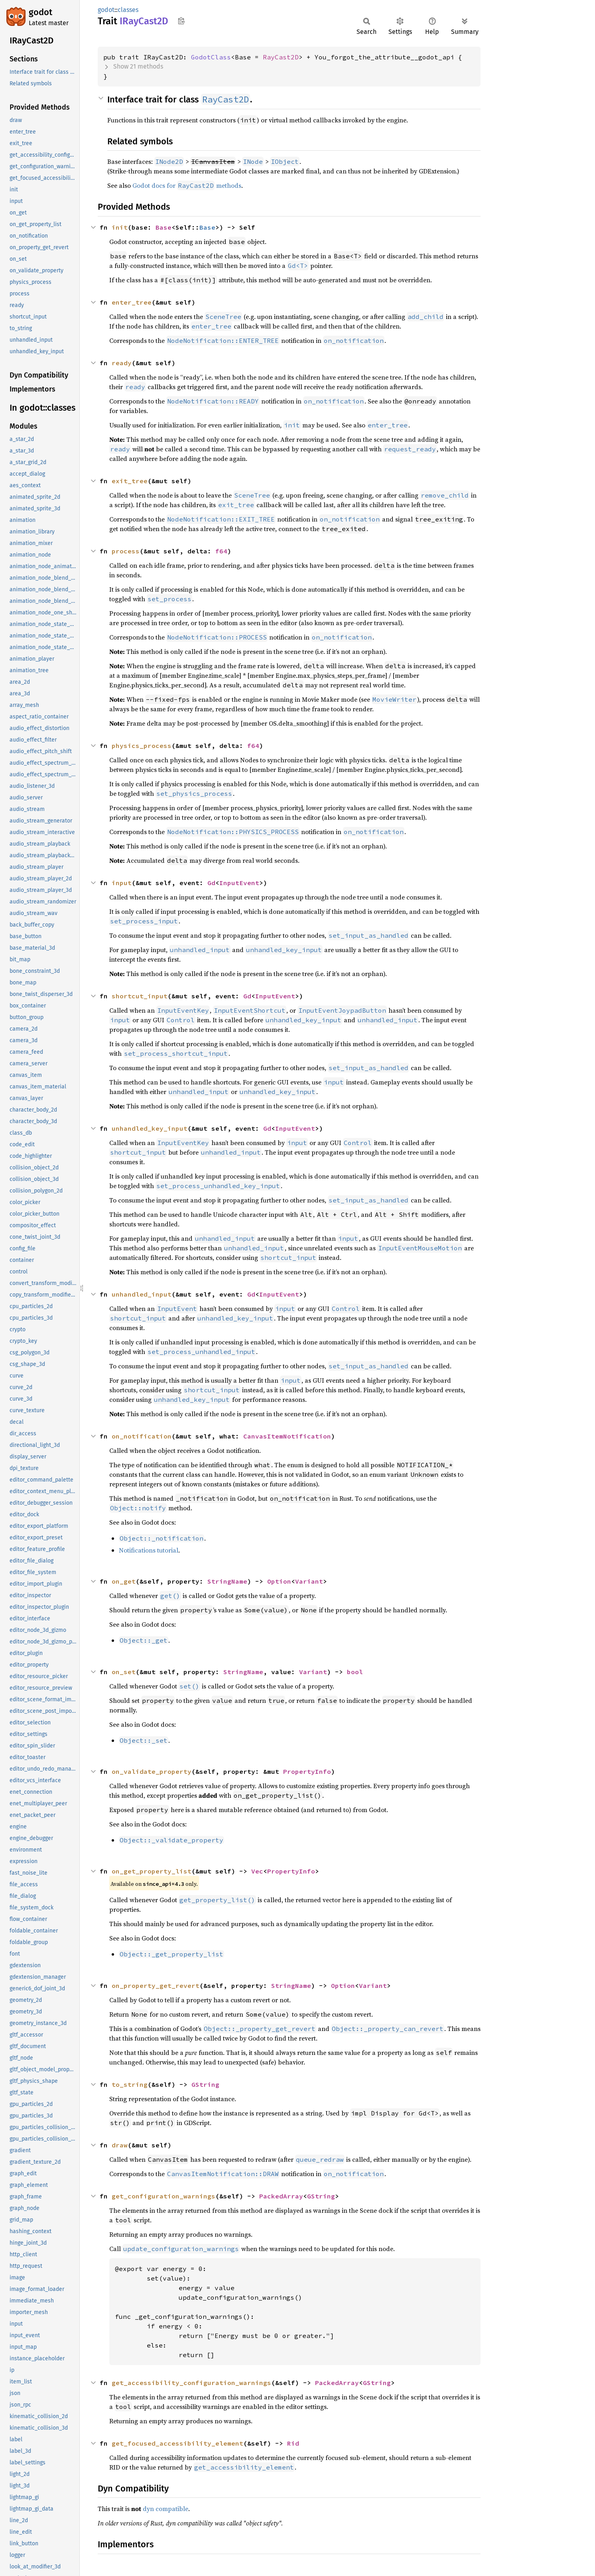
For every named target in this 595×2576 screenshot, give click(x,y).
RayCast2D (281, 57)
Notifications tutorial (148, 1550)
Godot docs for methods (186, 185)
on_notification (141, 1436)
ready (122, 363)
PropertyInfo (307, 1771)
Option (279, 1581)
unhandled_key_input (149, 1128)
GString (205, 2084)
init (120, 227)
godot (40, 12)
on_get (124, 1581)
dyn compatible (165, 2508)
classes (128, 10)
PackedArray (281, 2196)
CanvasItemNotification (287, 1436)
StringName (227, 1581)
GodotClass (211, 57)
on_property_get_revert (155, 1986)
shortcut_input (139, 996)
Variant (309, 1581)
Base (163, 227)
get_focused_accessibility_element (177, 2443)
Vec (257, 1871)
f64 (221, 551)
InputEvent (239, 883)
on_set (124, 1672)
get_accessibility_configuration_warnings (191, 2383)
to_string (130, 2084)
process (126, 551)
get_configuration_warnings (163, 2196)
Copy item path (181, 21)
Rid (293, 2443)
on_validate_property (151, 1771)
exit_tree (130, 481)
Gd (211, 883)
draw (120, 2145)
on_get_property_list (151, 1871)
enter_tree (132, 302)
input (122, 883)
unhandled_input (141, 1294)
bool (355, 1672)
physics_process (141, 746)
